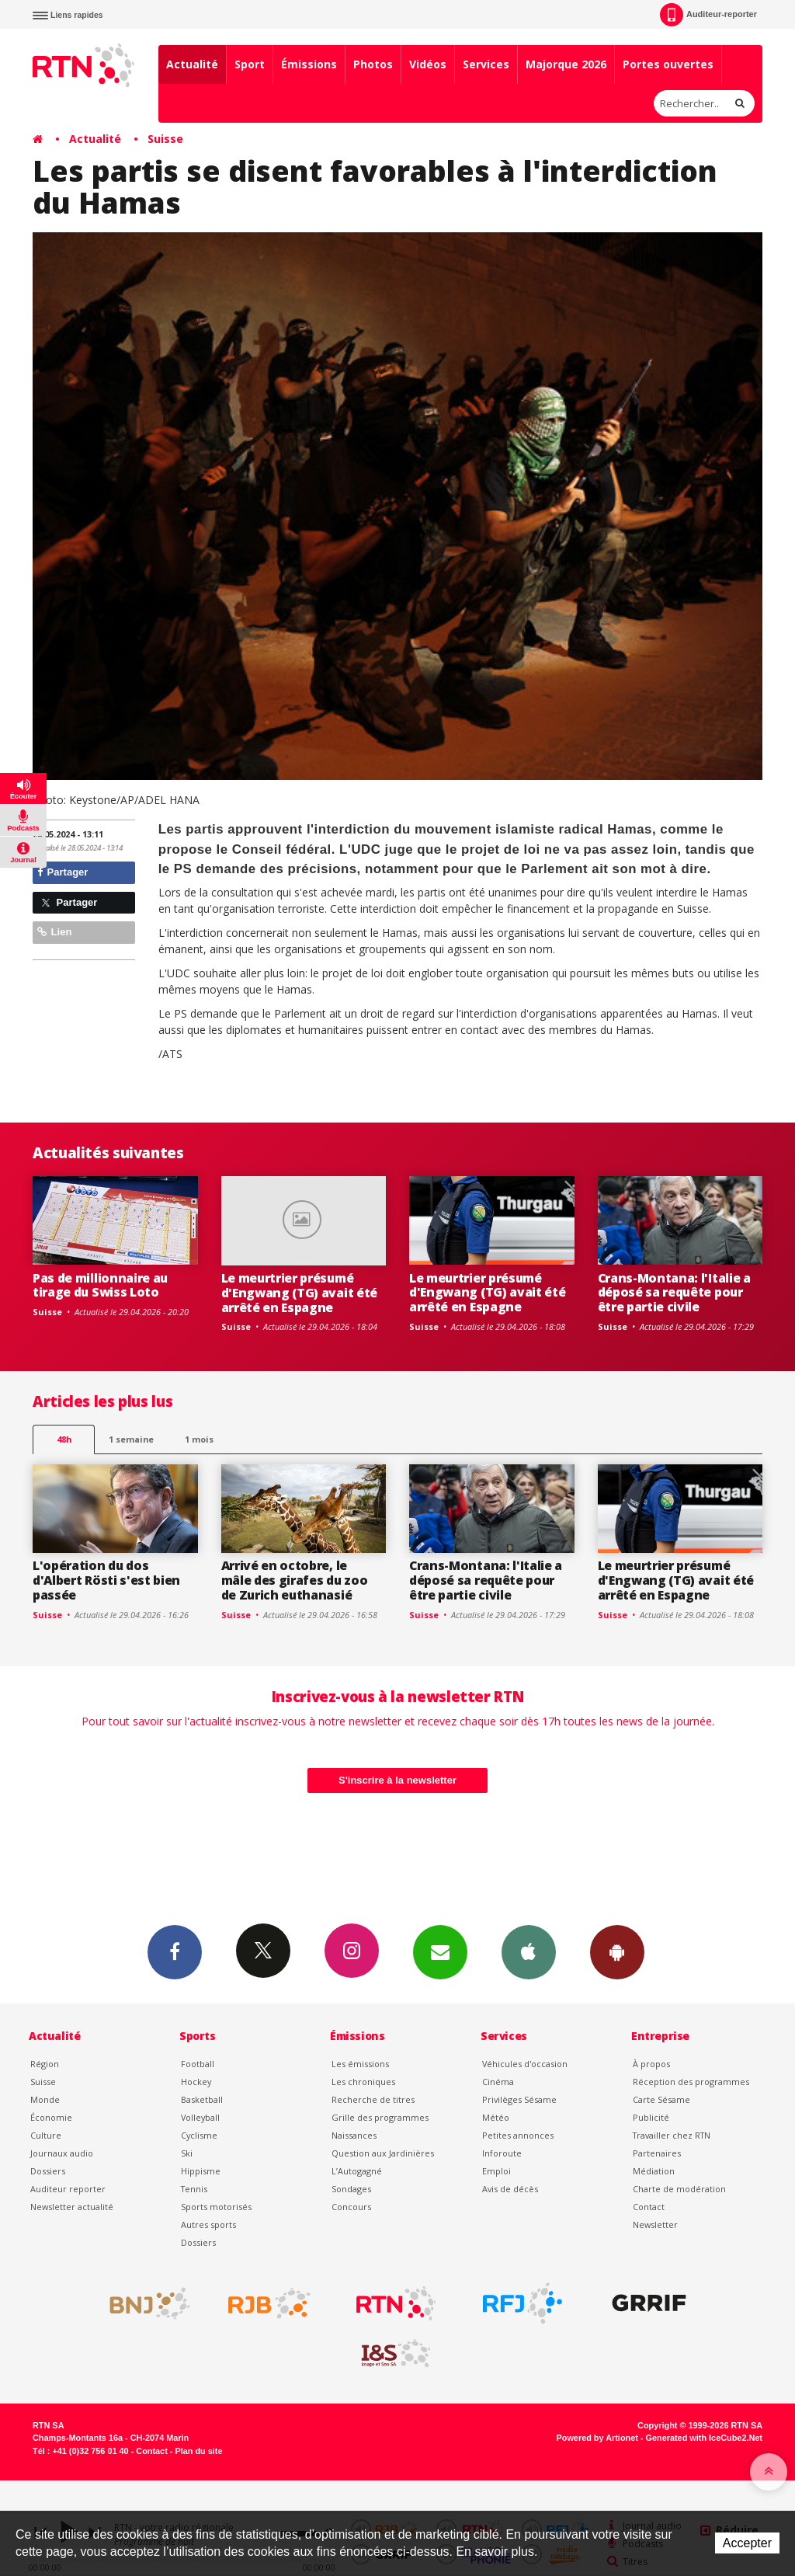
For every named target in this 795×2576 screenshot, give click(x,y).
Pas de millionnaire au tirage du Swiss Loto (100, 1285)
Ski (187, 2153)
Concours (351, 2207)
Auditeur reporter (68, 2189)
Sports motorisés (216, 2207)
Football (197, 2064)
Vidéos (427, 64)
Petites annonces (518, 2135)
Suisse (165, 138)
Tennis (194, 2189)
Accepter (747, 2543)
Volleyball (200, 2117)
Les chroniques (363, 2081)
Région (44, 2064)
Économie (51, 2117)
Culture (45, 2135)
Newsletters (440, 1951)
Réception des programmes (691, 2081)
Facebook (175, 1951)
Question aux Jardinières (383, 2153)
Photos (373, 64)
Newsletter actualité (71, 2207)
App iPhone (529, 1951)
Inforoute (502, 2153)
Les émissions (360, 2064)
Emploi (496, 2171)
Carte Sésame (661, 2099)
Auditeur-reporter (708, 14)
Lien (54, 932)
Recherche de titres (373, 2099)
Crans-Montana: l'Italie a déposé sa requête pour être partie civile (674, 1292)
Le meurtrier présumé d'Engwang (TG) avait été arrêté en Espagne (299, 1292)
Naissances (354, 2135)
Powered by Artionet (597, 2437)
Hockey (196, 2081)
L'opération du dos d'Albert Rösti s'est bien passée (106, 1580)
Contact (649, 2207)
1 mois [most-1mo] (199, 1439)
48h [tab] (64, 1439)
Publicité (651, 2117)
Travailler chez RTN (671, 2135)
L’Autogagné (357, 2171)
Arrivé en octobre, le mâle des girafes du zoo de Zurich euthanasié (294, 1580)
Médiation (654, 2171)
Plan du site (198, 2451)
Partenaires (657, 2153)
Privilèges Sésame (519, 2099)
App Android (617, 1951)
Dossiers (47, 2171)
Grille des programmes (380, 2117)
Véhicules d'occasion (525, 2064)
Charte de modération (679, 2189)
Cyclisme (199, 2135)
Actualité (192, 64)
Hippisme (200, 2171)
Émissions (309, 64)
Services (486, 64)
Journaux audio (61, 2153)
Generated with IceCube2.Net (704, 2437)
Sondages (351, 2189)
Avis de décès (510, 2189)
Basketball (202, 2099)
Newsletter (655, 2224)
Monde (45, 2099)
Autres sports (208, 2224)
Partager (62, 872)
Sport (249, 64)
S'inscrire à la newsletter (397, 1780)
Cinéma (498, 2081)
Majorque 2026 (566, 64)
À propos (651, 2064)
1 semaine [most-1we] (131, 1439)
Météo (495, 2117)
